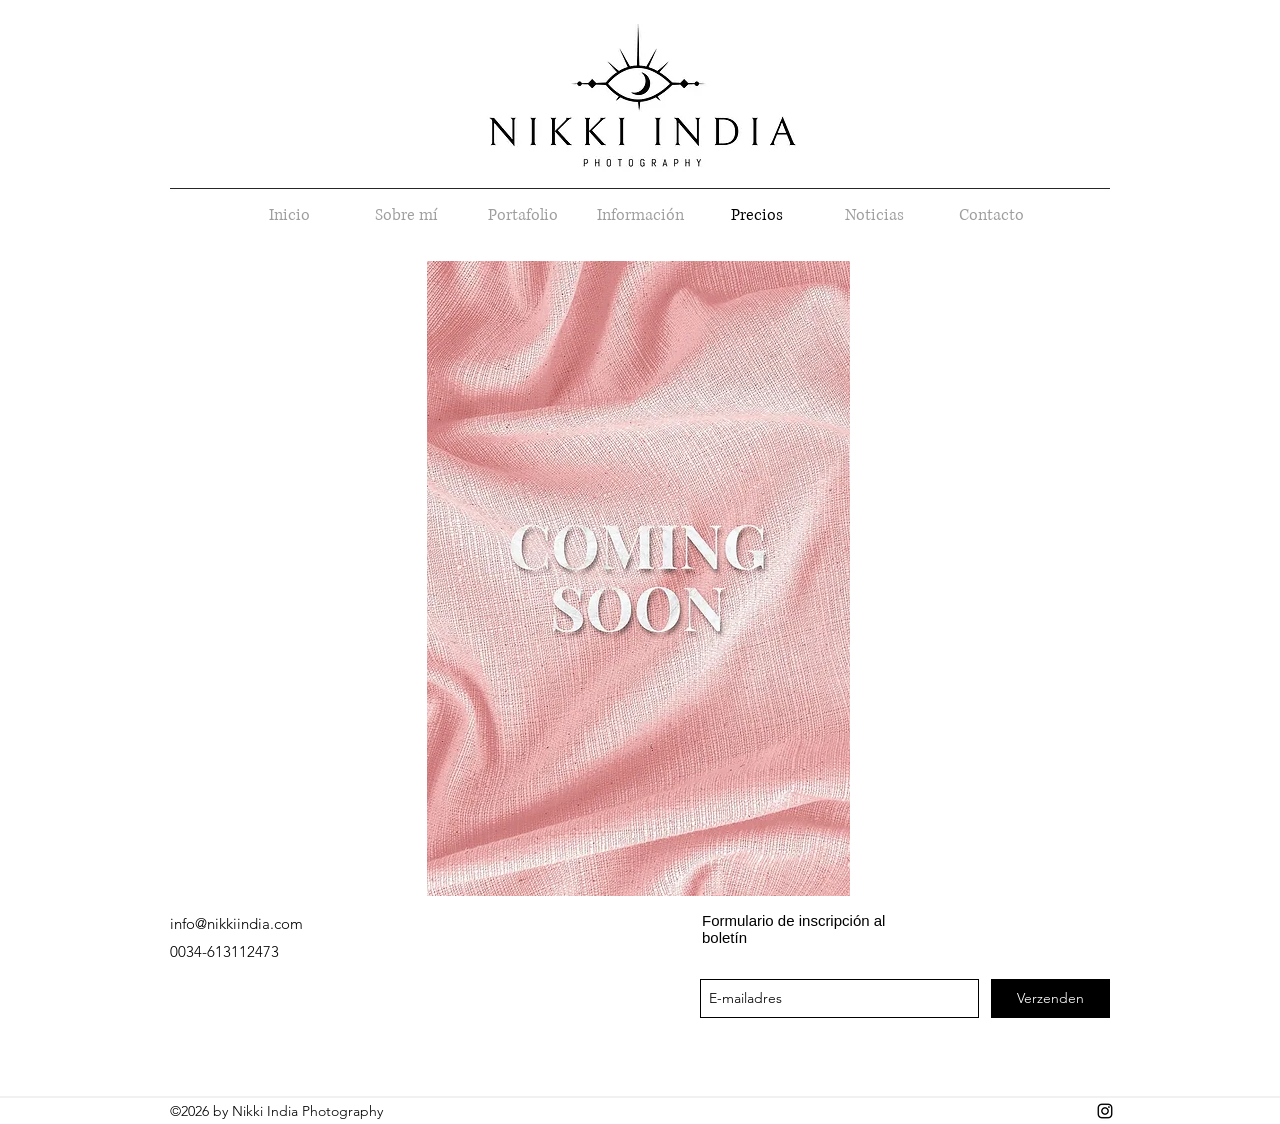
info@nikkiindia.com (236, 923)
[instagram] (1105, 1111)
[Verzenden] (1050, 998)
